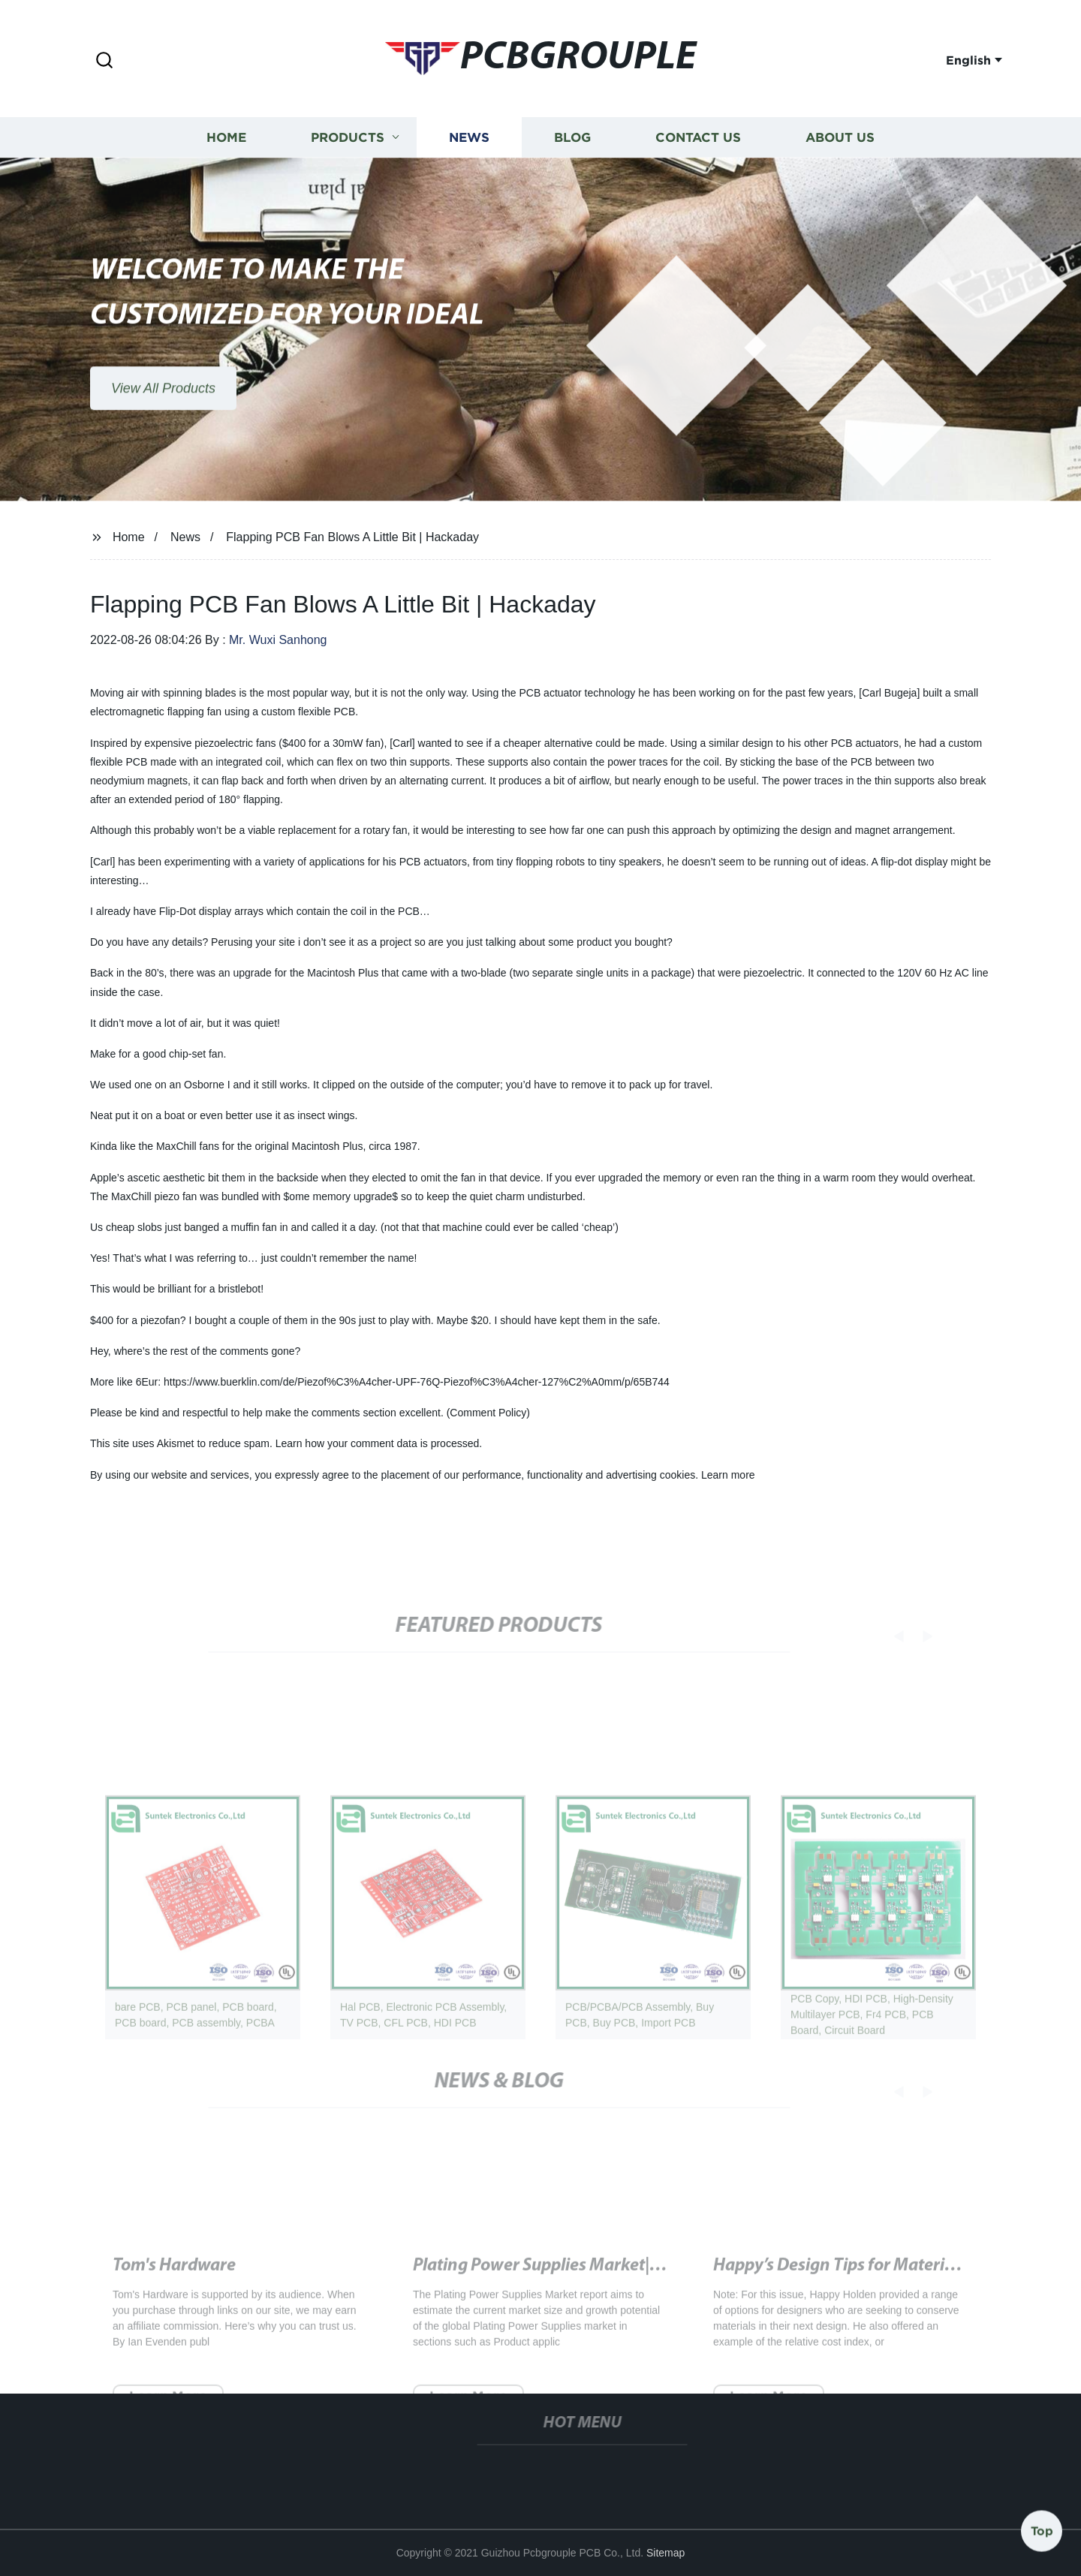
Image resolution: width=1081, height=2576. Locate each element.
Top (1042, 2530)
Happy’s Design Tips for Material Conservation (889, 2282)
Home (226, 140)
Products (347, 140)
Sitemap (665, 2553)
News (469, 140)
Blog (572, 140)
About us (840, 140)
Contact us (698, 140)
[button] (104, 61)
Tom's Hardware (174, 2282)
